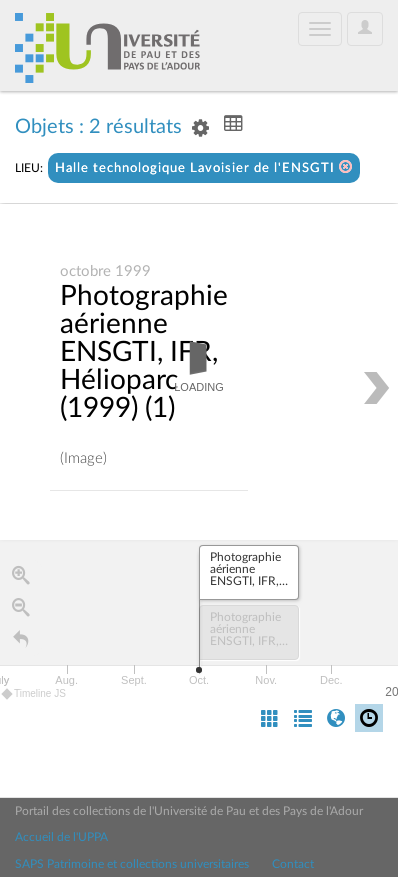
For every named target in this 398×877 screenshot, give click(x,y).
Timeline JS (34, 694)
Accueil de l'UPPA (61, 837)
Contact (293, 864)
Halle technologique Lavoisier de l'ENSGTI (204, 167)
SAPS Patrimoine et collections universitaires (132, 864)
